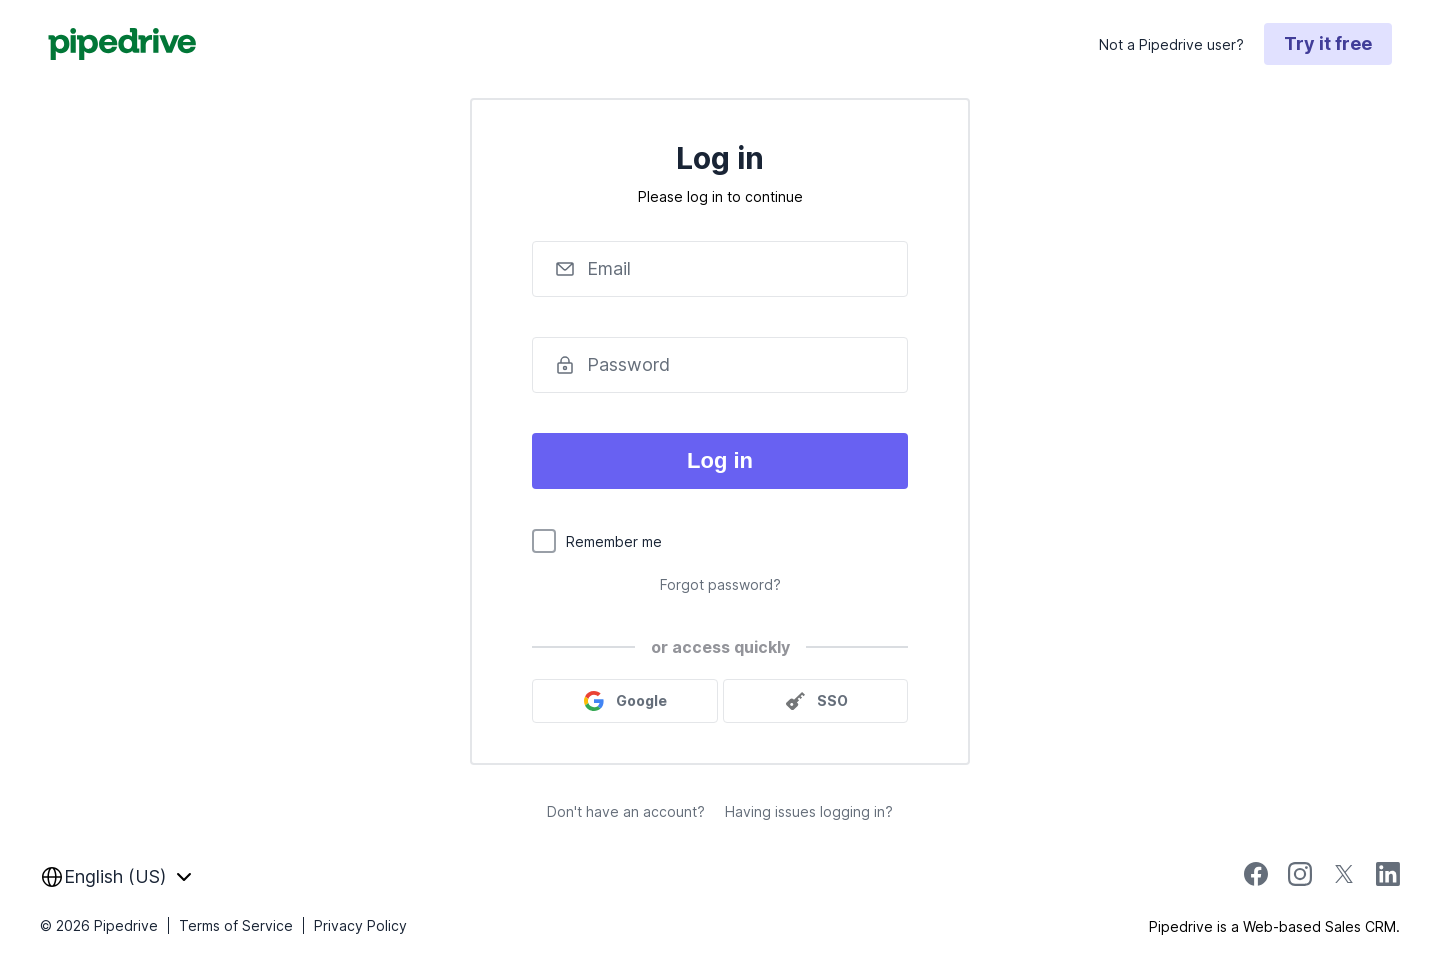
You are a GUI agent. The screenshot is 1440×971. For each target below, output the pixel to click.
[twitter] (1344, 880)
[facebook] (1256, 880)
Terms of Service (236, 925)
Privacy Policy (360, 925)
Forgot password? (720, 584)
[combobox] (116, 877)
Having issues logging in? (809, 811)
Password (628, 364)
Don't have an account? (626, 811)
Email (609, 268)
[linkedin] (1388, 876)
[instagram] (1300, 880)
